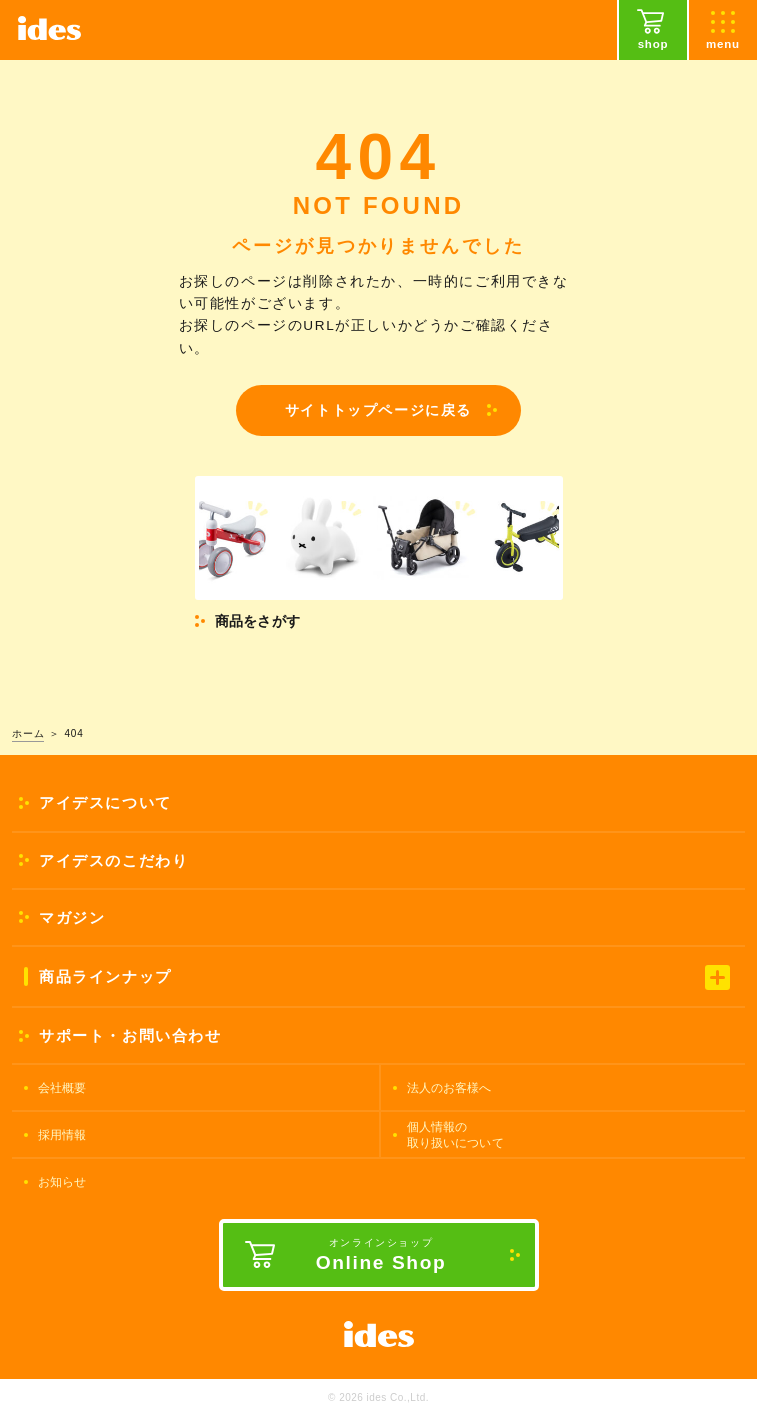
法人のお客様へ (449, 1088)
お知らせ (62, 1182)
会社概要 (62, 1088)
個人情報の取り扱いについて (455, 1135)
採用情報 (62, 1135)
